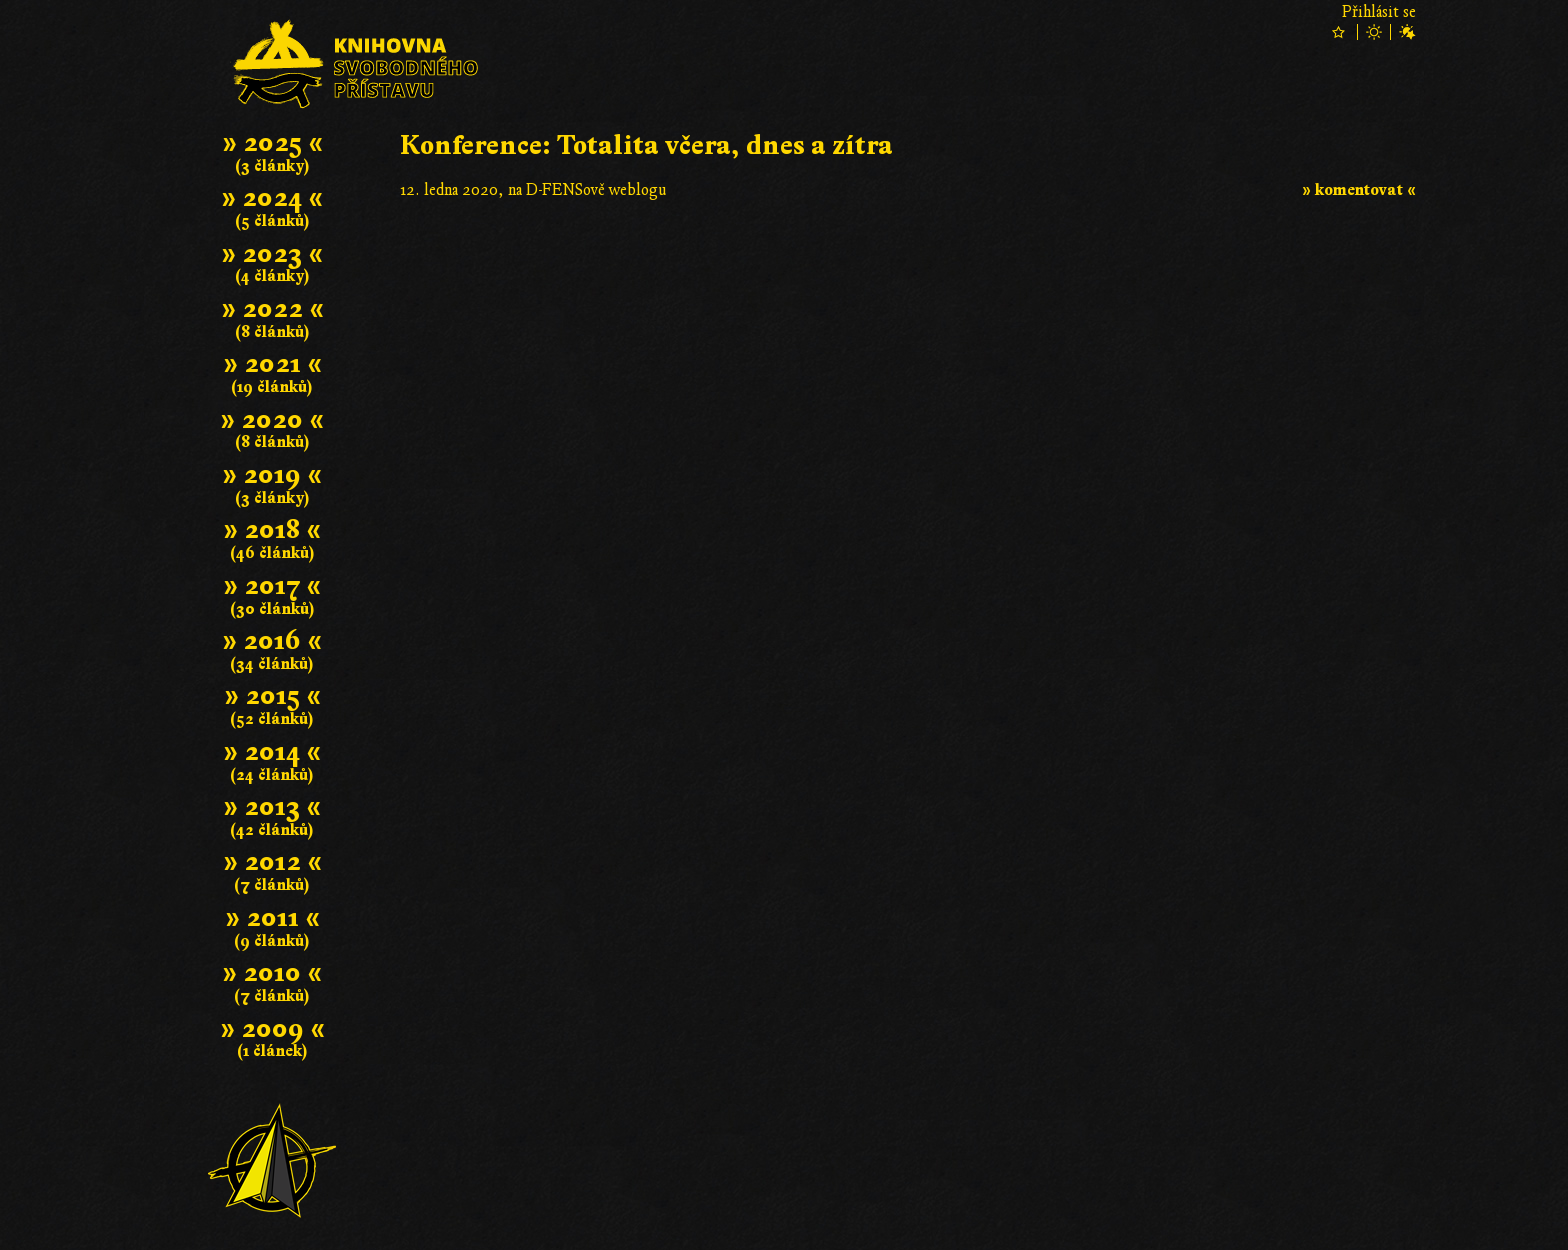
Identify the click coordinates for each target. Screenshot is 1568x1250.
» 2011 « (272, 917)
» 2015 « (272, 695)
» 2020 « (272, 419)
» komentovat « (1359, 190)
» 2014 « (272, 751)
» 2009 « (272, 1028)
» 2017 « (272, 585)
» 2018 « (272, 529)
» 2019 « (272, 474)
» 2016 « (272, 640)
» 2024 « (272, 197)
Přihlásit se (1379, 12)
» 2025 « (272, 142)
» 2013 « (272, 806)
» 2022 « (272, 308)
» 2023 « (272, 253)
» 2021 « (272, 363)
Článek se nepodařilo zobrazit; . (908, 465)
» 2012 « (272, 861)
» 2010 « (272, 972)
